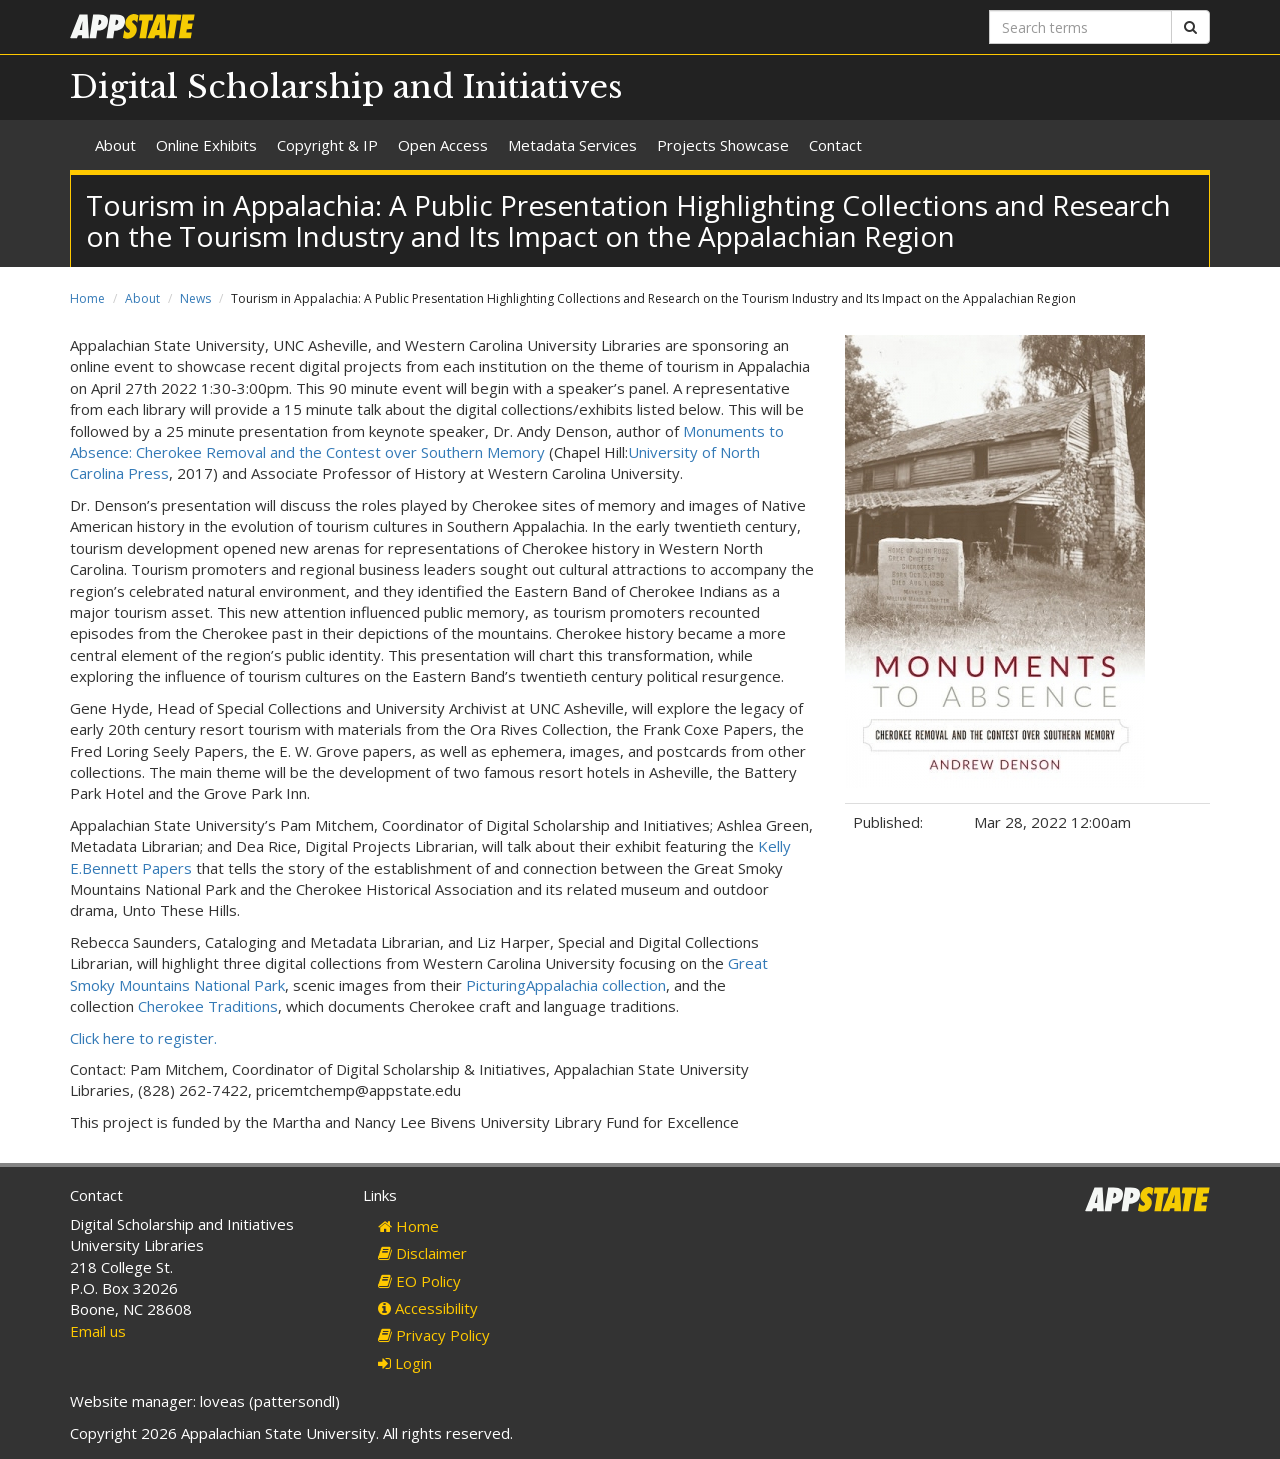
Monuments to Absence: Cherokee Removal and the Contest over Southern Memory (427, 441)
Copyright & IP (327, 145)
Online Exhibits (206, 145)
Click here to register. (143, 1038)
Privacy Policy (434, 1335)
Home (87, 298)
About (115, 145)
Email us (98, 1331)
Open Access (443, 145)
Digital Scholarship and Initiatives (346, 87)
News (195, 298)
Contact (835, 145)
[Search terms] (1080, 27)
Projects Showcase (723, 145)
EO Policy (419, 1281)
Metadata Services (572, 145)
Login (405, 1363)
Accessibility (428, 1308)
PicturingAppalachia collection (566, 985)
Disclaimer (422, 1253)
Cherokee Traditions (208, 1006)
